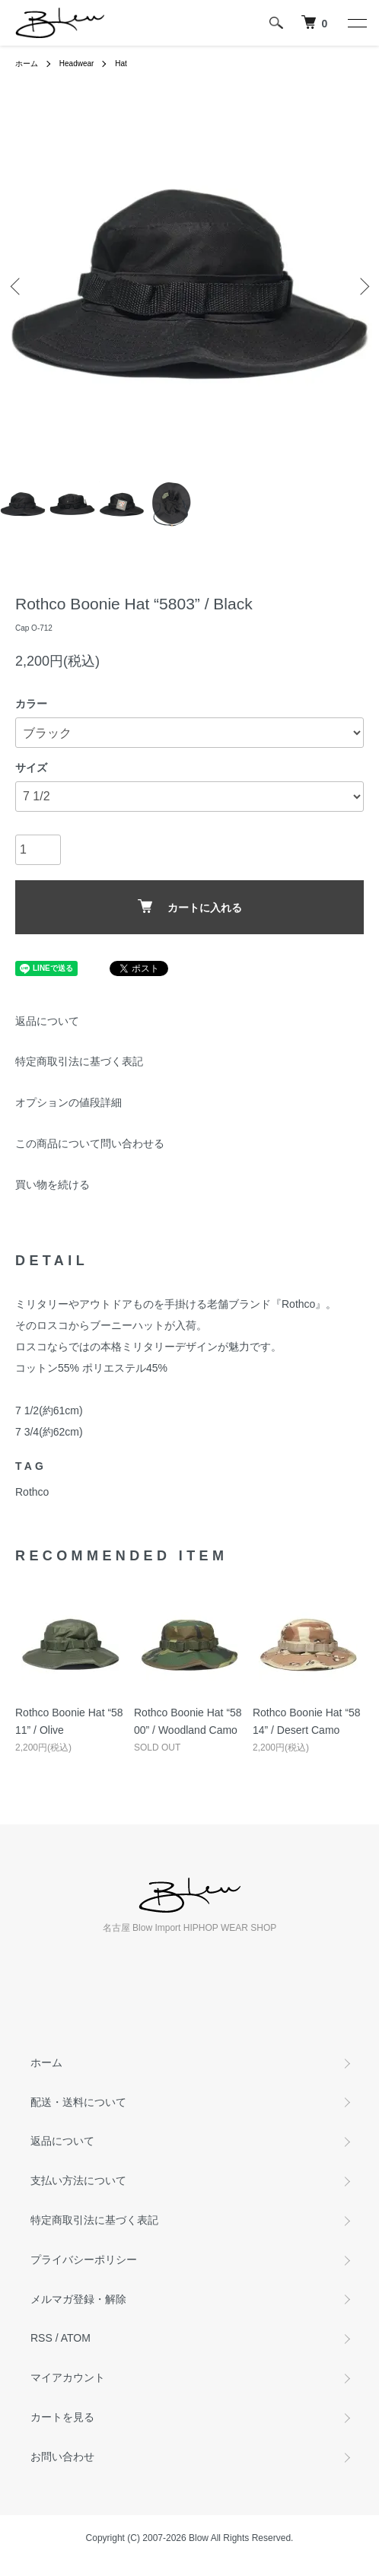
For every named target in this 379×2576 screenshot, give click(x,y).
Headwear (76, 63)
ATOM (76, 2338)
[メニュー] (356, 23)
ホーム (26, 63)
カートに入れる (190, 906)
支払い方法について (78, 2180)
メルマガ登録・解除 (78, 2299)
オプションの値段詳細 (68, 1102)
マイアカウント (67, 2377)
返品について (47, 1021)
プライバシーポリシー (83, 2259)
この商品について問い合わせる (89, 1143)
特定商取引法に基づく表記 (79, 1061)
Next (362, 286)
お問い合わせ (62, 2456)
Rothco (32, 1492)
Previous (17, 286)
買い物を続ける (52, 1184)
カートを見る (62, 2417)
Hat (121, 63)
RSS (41, 2338)
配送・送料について (78, 2102)
